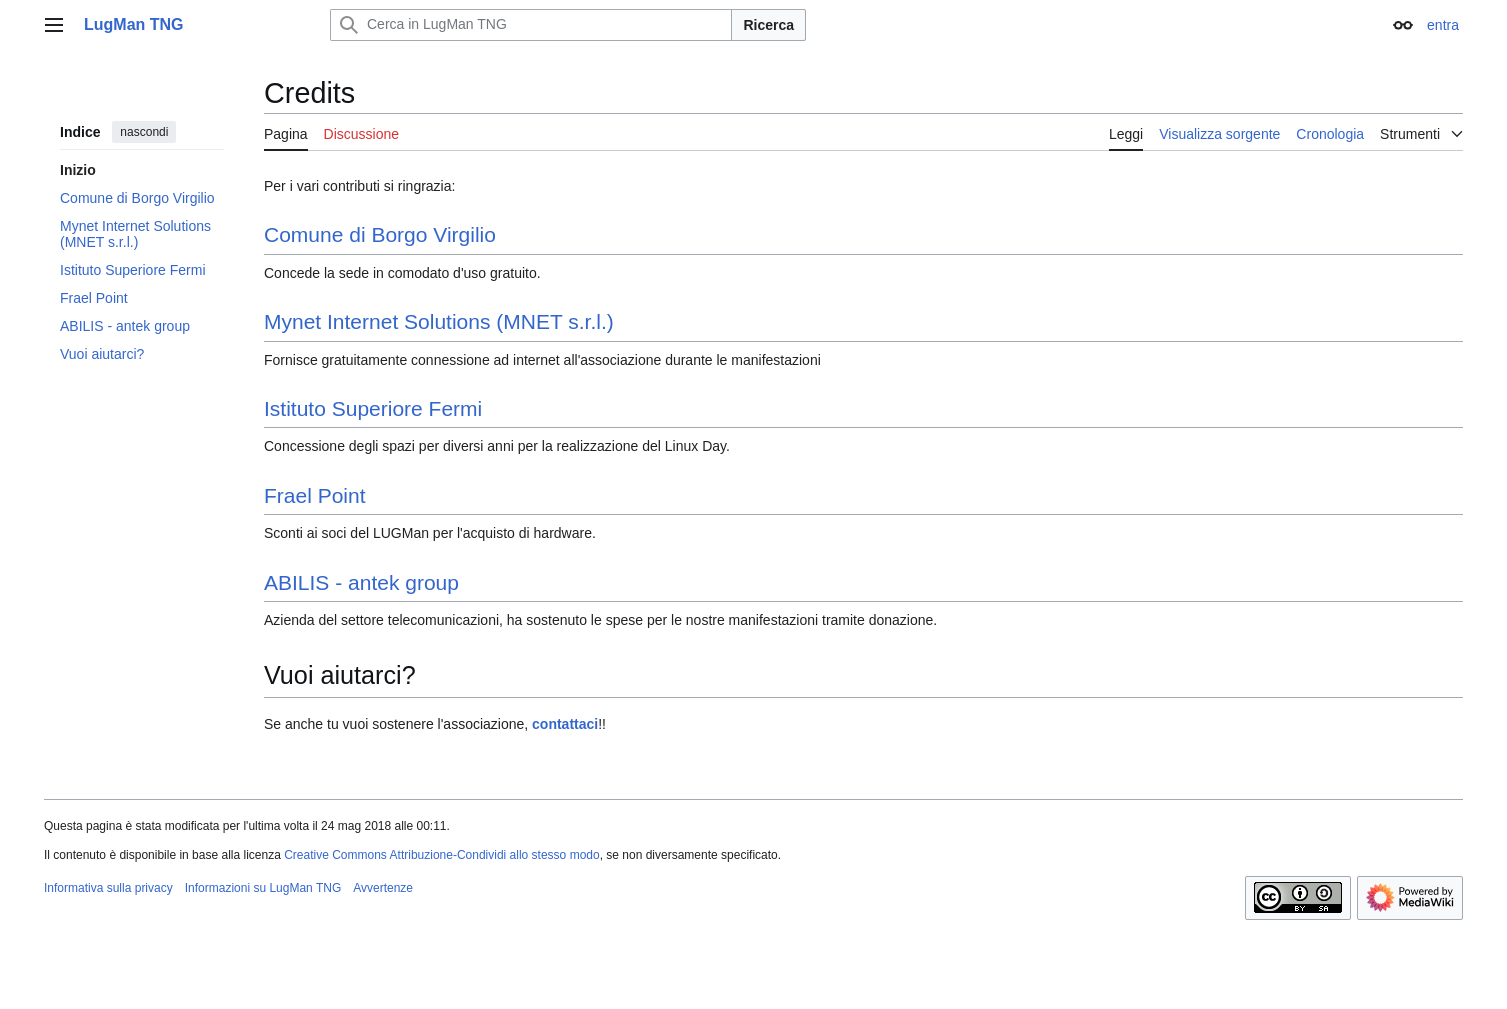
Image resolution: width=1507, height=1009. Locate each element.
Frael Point (315, 495)
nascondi (144, 132)
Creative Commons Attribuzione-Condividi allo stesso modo (441, 855)
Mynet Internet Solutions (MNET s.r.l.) (439, 321)
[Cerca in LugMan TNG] (531, 25)
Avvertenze (383, 888)
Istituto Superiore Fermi (373, 408)
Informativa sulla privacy (108, 888)
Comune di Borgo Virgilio (380, 234)
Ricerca (768, 25)
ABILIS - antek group (361, 582)
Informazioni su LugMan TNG (263, 888)
